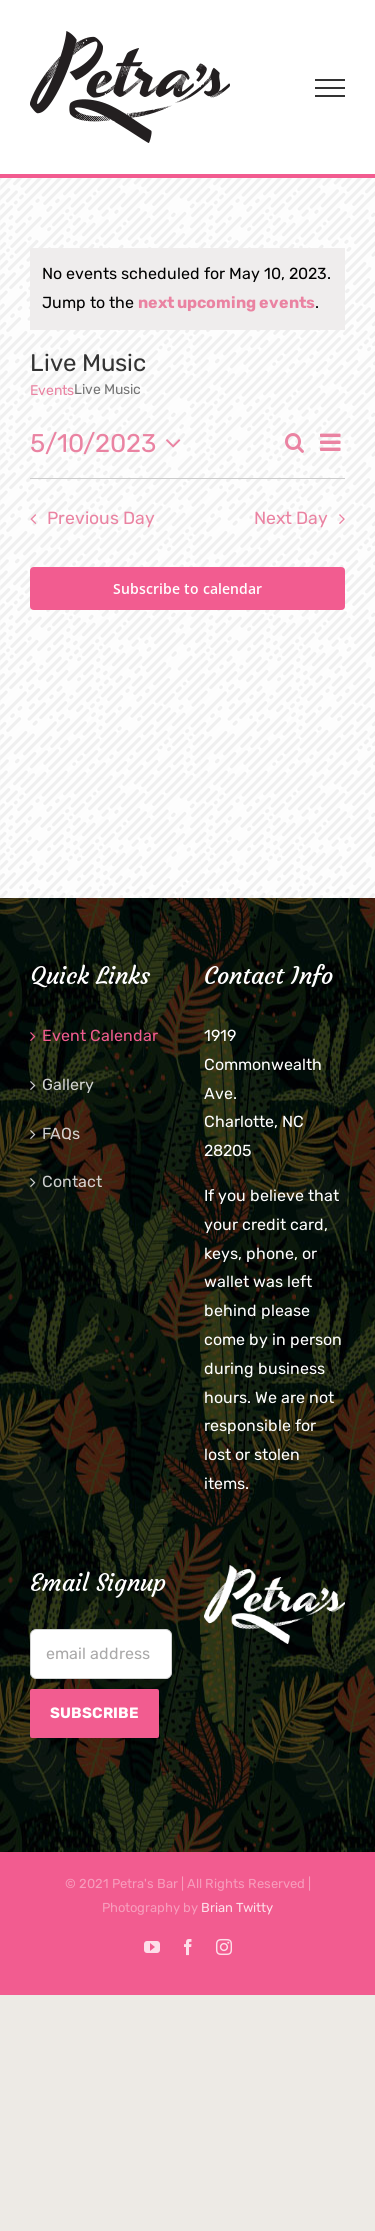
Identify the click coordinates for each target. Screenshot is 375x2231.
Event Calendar (100, 1035)
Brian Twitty (237, 1907)
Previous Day (101, 518)
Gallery (68, 1084)
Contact (72, 1181)
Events (52, 390)
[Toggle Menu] (330, 88)
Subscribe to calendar (187, 588)
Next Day (291, 518)
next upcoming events (226, 302)
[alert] (187, 289)
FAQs (61, 1133)
